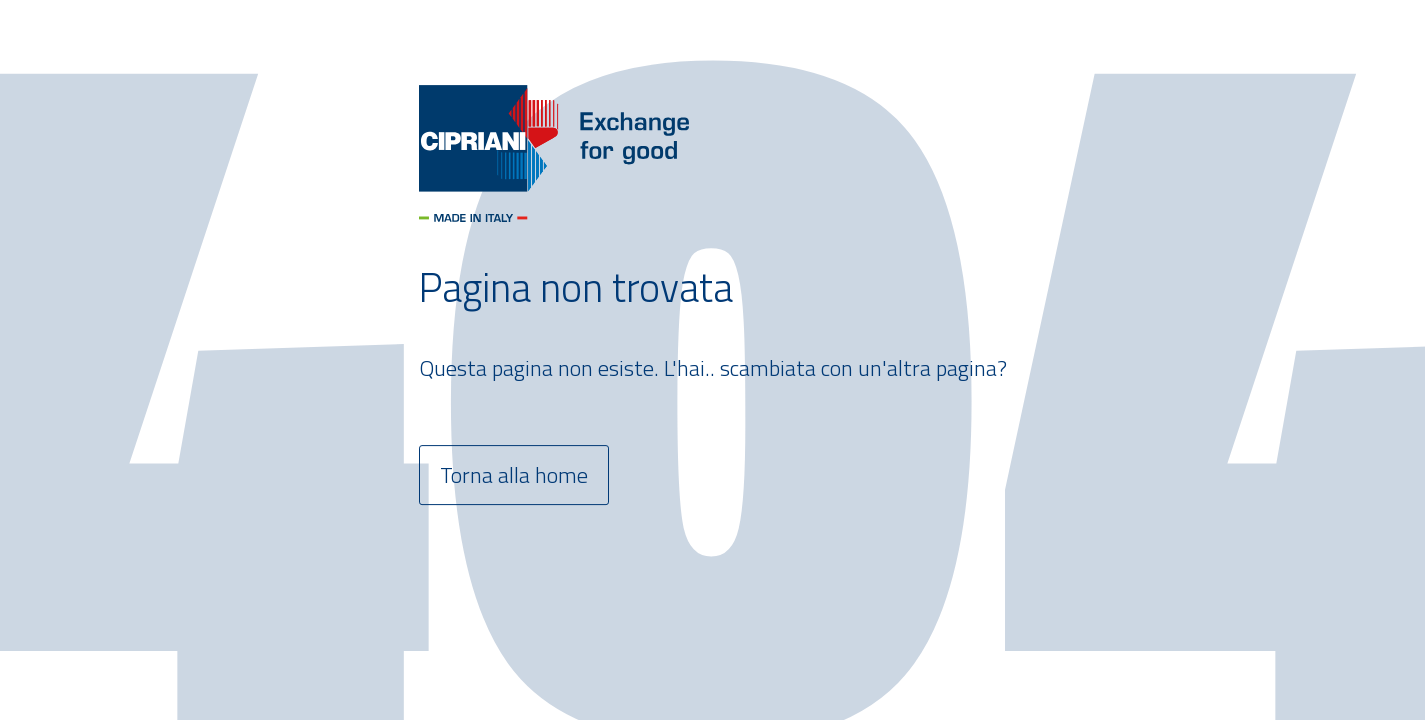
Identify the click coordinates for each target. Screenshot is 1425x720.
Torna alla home (514, 475)
